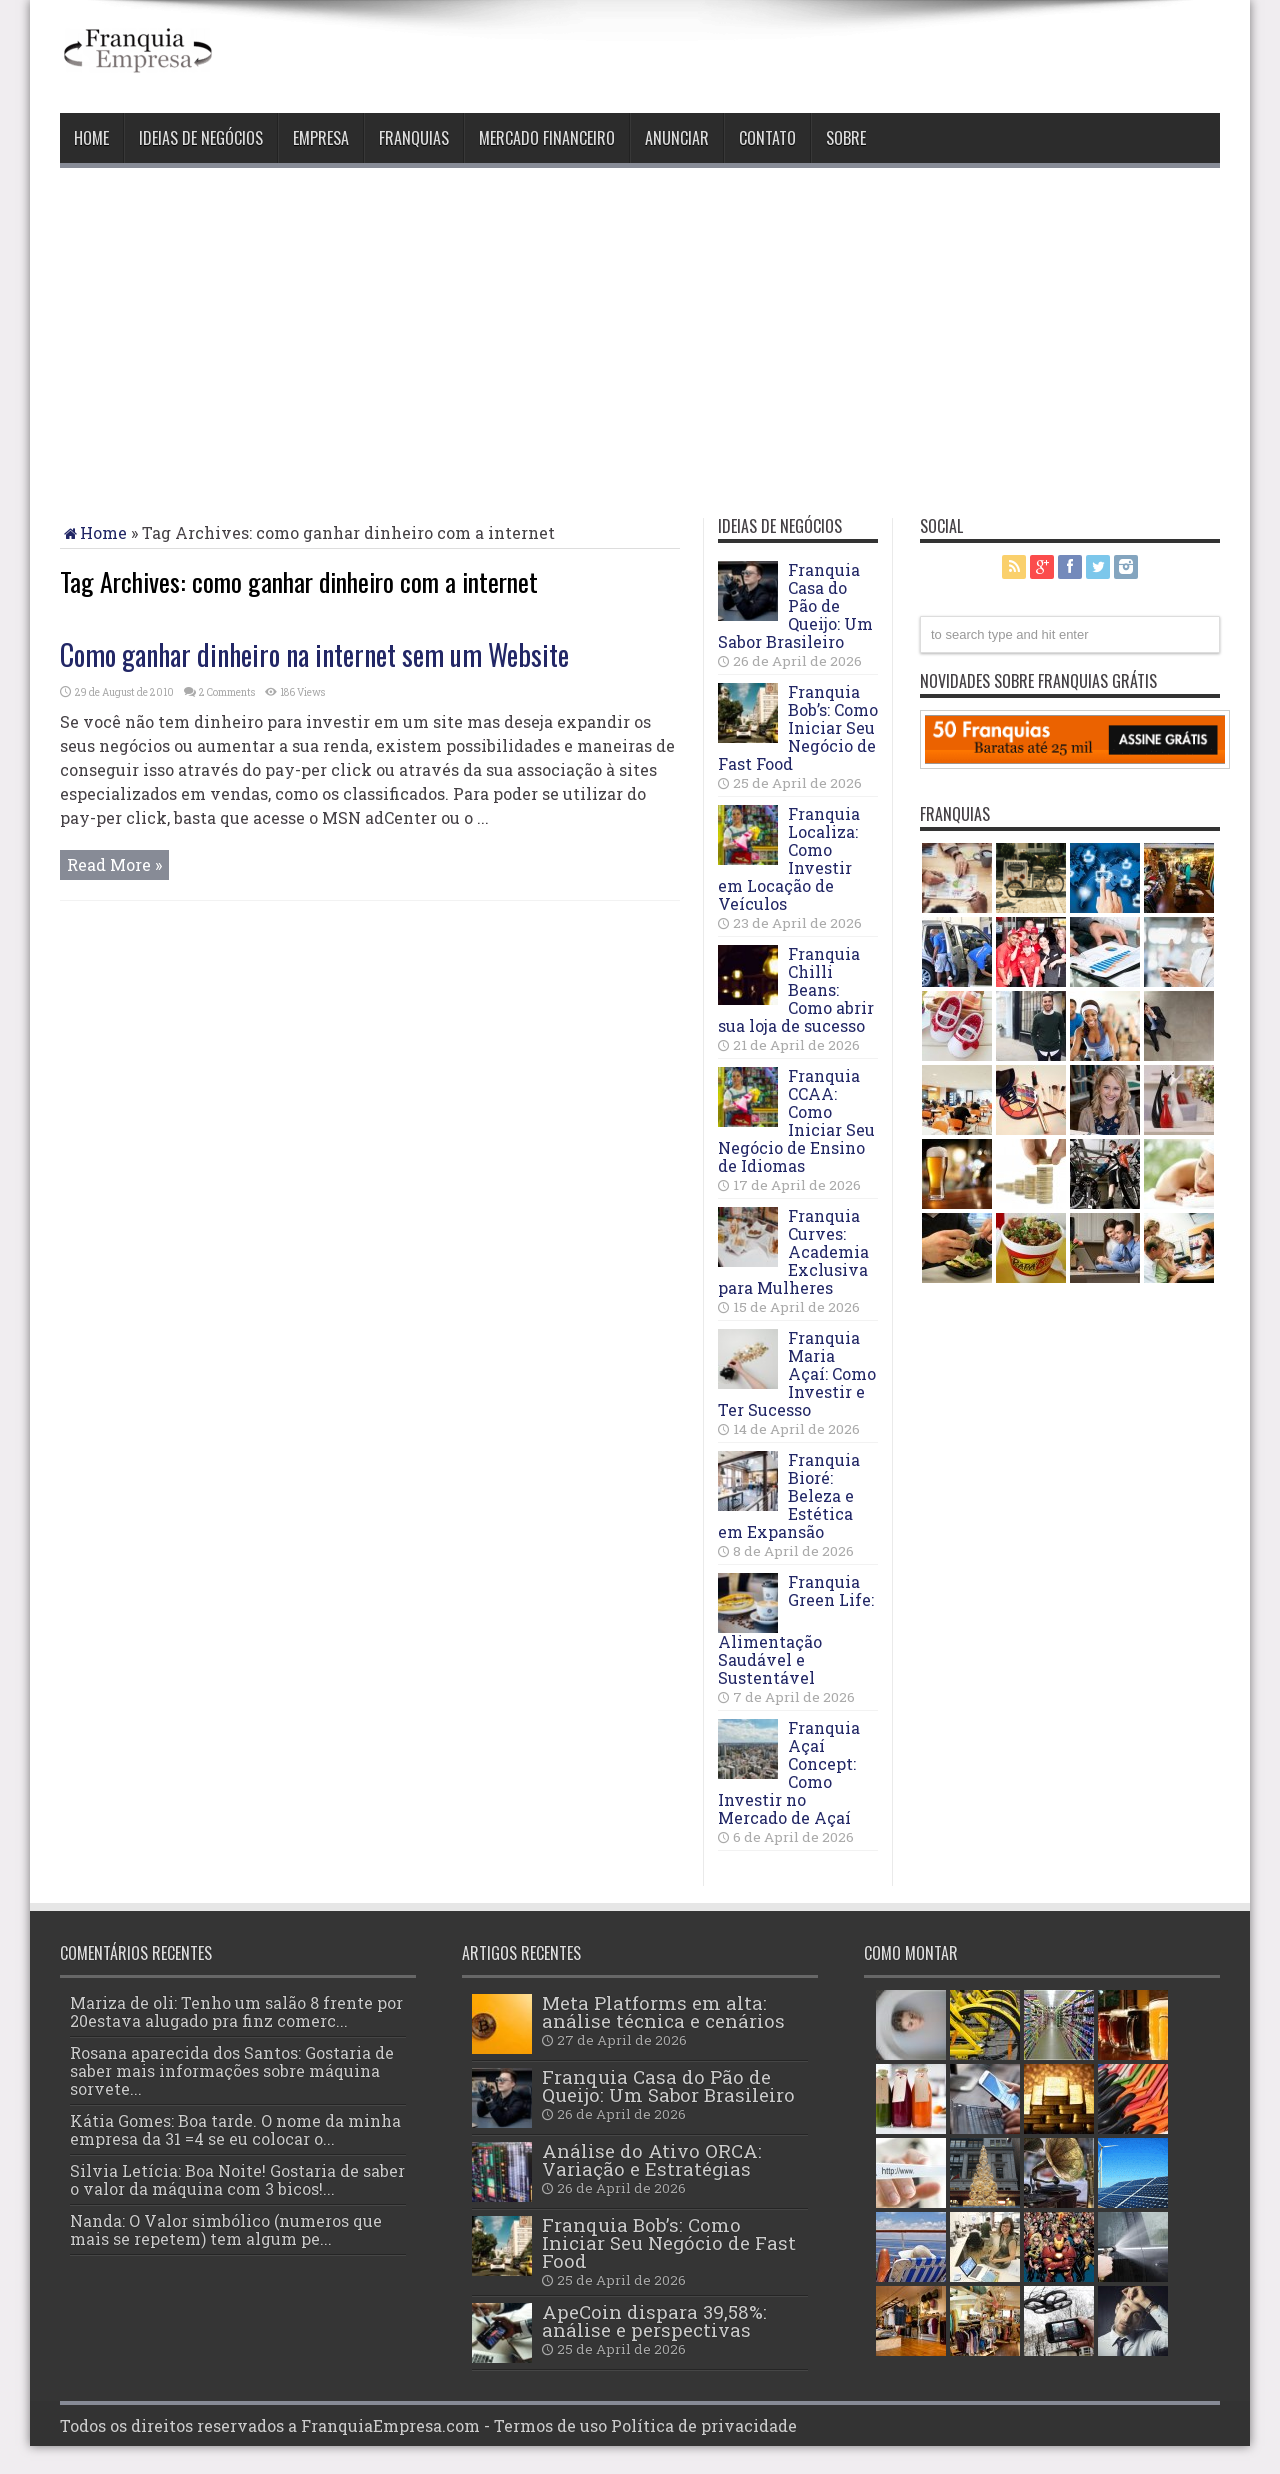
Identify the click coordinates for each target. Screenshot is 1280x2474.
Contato (767, 138)
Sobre (846, 138)
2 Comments (227, 692)
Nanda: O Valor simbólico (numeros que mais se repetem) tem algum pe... (226, 2229)
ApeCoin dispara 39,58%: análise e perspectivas (654, 2320)
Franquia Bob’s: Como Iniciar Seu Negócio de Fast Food (798, 727)
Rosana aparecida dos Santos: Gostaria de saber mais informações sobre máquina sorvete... (232, 2070)
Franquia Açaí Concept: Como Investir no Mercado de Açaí (789, 1772)
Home (91, 138)
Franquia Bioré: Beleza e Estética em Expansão (789, 1495)
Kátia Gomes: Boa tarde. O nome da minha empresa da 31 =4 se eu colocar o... (235, 2129)
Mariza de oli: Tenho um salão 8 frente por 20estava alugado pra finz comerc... (236, 2011)
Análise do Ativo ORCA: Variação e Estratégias (652, 2159)
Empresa (321, 138)
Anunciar (677, 138)
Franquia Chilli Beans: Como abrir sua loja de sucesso (796, 989)
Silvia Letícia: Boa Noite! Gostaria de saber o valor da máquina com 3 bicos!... (237, 2179)
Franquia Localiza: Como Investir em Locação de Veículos (789, 858)
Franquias (414, 138)
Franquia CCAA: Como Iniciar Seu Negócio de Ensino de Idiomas (796, 1120)
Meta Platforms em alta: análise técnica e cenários (663, 2011)
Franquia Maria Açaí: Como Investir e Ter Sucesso (797, 1373)
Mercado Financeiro (547, 138)
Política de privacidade (704, 2425)
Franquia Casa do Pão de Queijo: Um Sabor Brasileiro (795, 605)
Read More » (114, 864)
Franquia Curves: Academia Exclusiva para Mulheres (793, 1251)
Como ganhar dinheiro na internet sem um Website (314, 654)
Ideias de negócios (201, 138)
